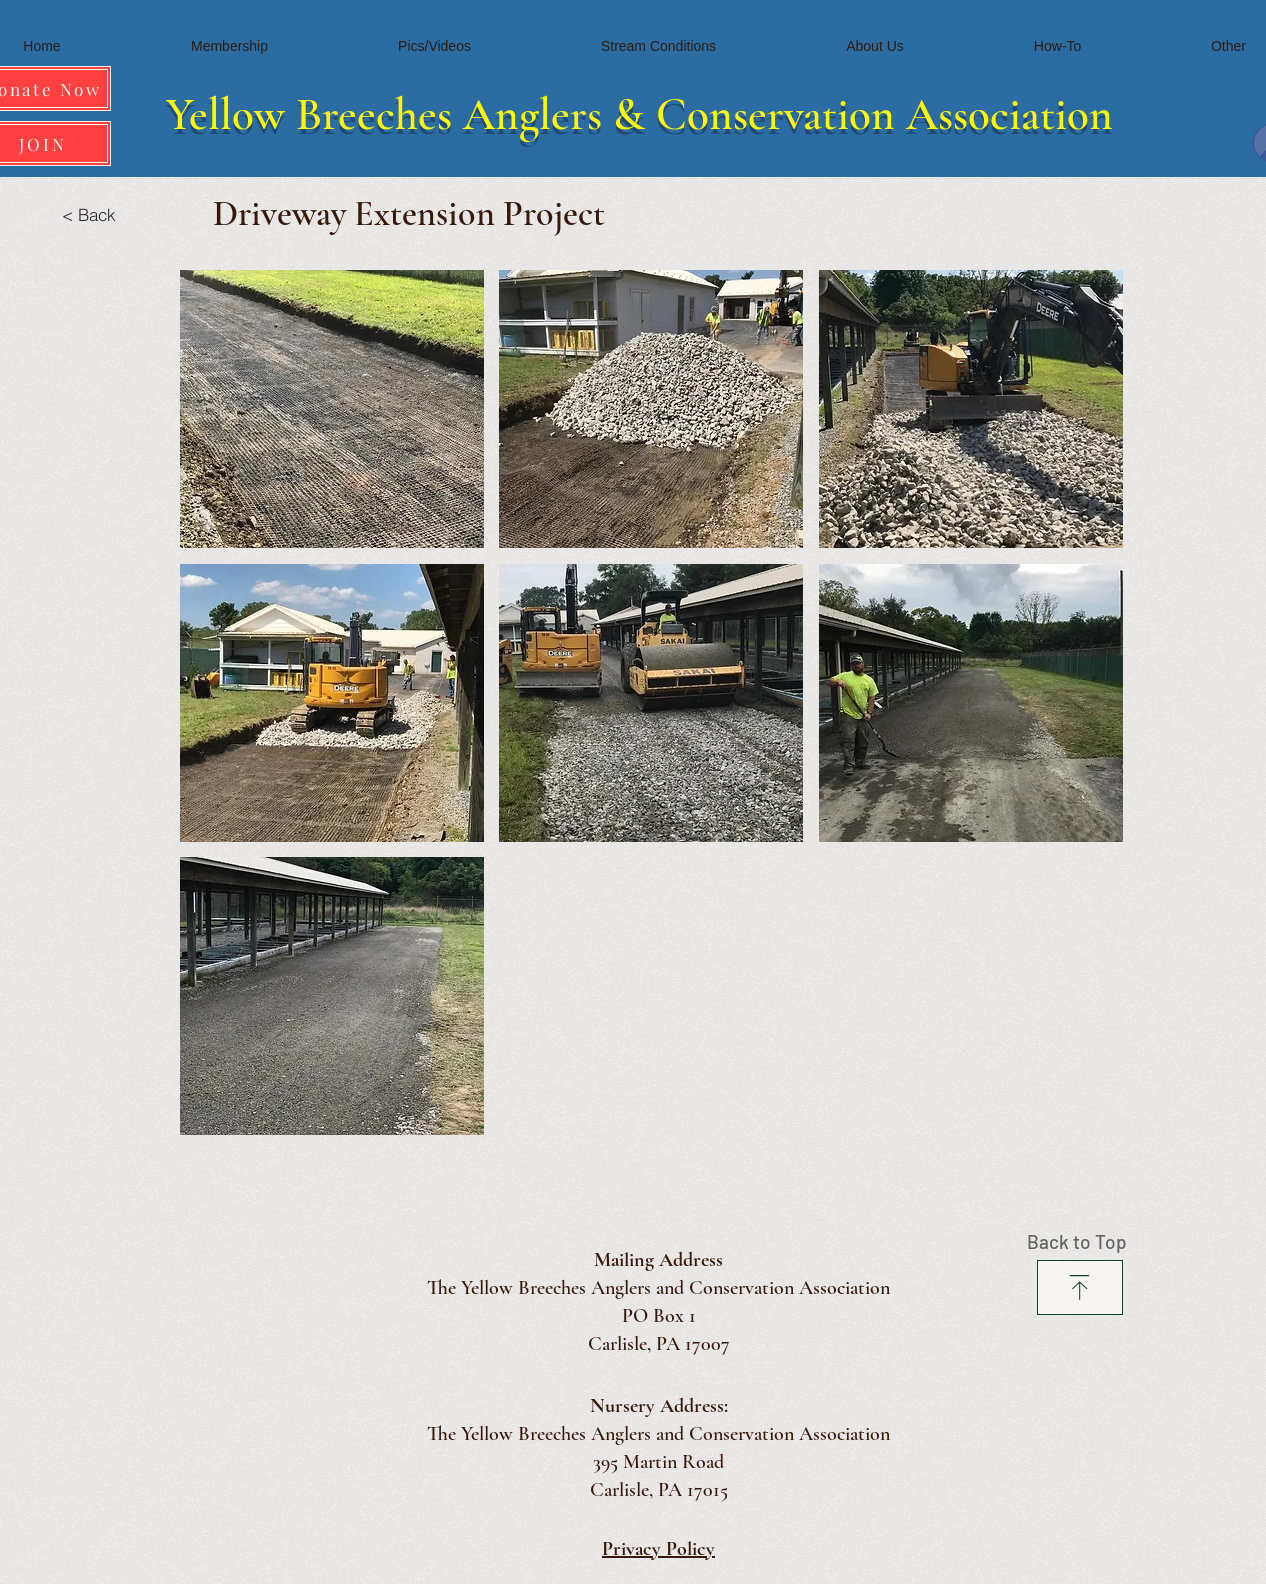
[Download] (1080, 1287)
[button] (332, 409)
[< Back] (88, 214)
